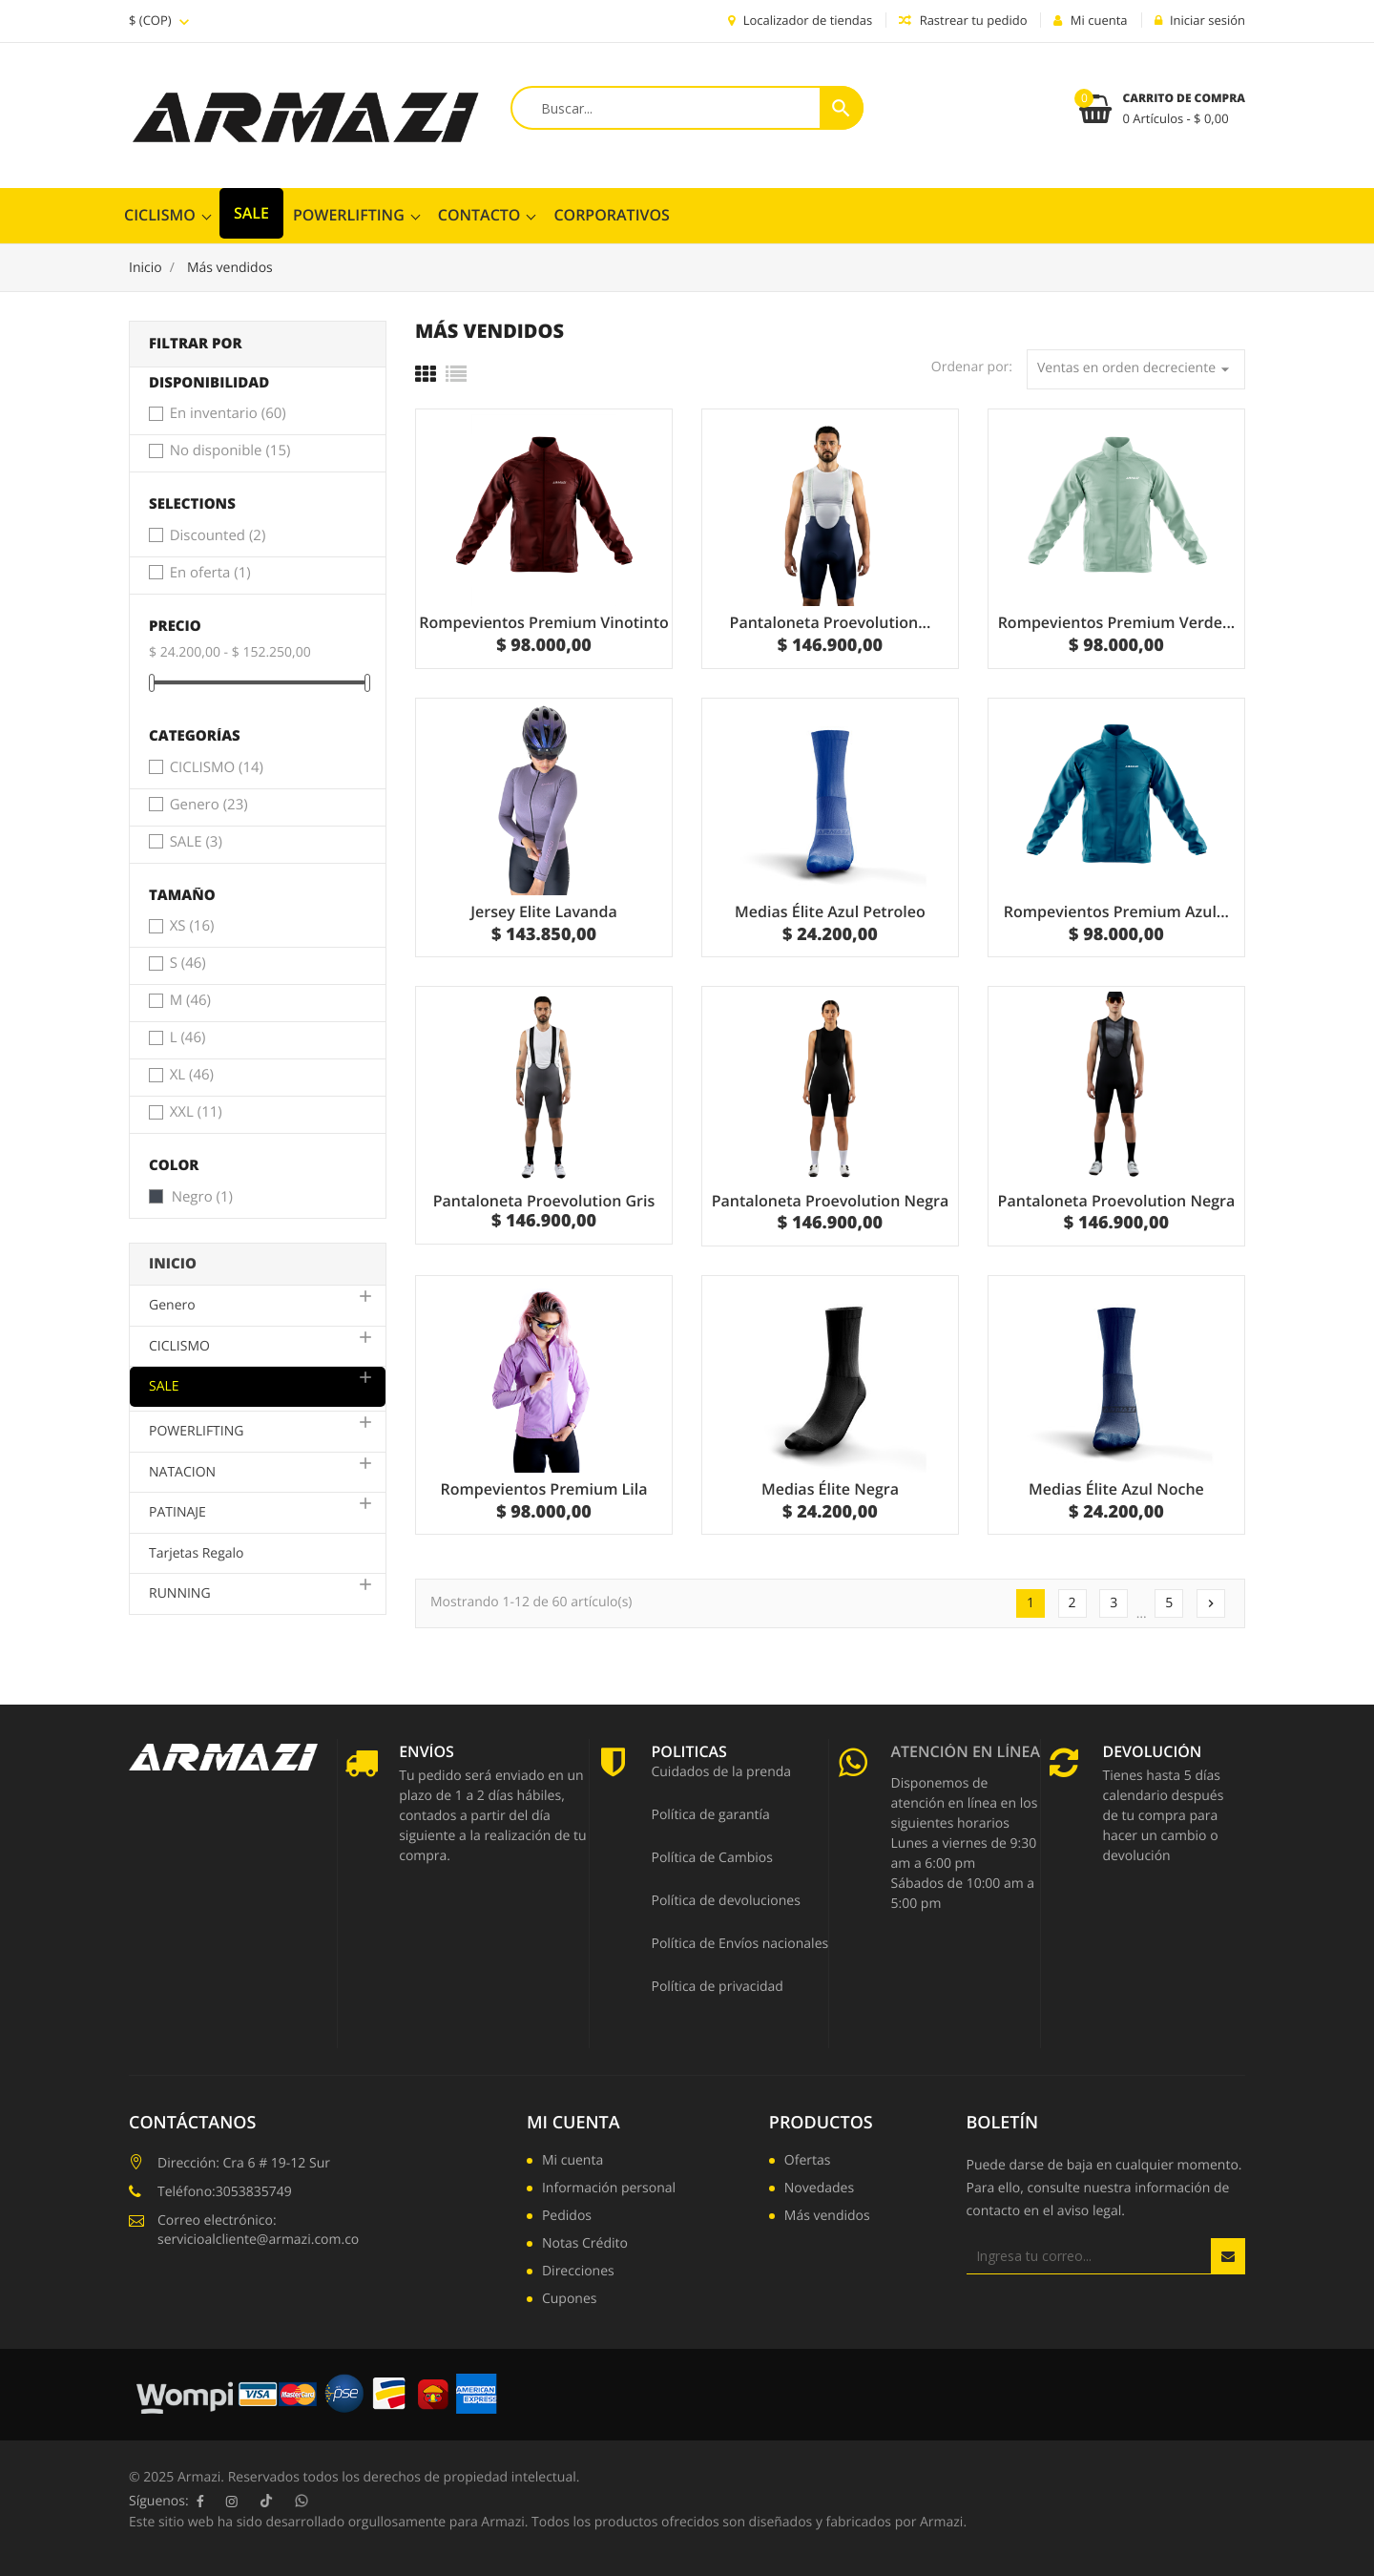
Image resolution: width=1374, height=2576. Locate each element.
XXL (196, 1112)
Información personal (609, 2189)
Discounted (218, 536)
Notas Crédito (585, 2244)
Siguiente (1210, 1603)
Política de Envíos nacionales (739, 1945)
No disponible (230, 451)
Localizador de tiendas (800, 20)
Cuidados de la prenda (721, 1773)
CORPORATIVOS (611, 214)
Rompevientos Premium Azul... (1116, 911)
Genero (209, 805)
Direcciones (578, 2272)
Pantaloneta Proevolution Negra (830, 1200)
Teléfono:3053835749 (224, 2192)
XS (192, 926)
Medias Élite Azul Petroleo (830, 911)
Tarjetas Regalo (196, 1553)
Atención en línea (966, 1753)
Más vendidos (827, 2217)
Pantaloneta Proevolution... (830, 622)
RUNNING (180, 1593)
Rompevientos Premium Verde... (1117, 622)
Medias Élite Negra (830, 1488)
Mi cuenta (573, 2122)
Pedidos (567, 2217)
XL (192, 1075)
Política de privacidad (716, 1988)
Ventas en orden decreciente (1136, 369)
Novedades (819, 2189)
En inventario (228, 414)
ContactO (479, 214)
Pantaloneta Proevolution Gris (544, 1200)
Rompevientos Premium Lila (543, 1488)
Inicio (173, 1263)
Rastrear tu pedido (963, 20)
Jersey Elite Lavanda (543, 911)
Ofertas (807, 2161)
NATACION (182, 1472)
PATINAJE (177, 1512)
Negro (202, 1197)
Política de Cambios (711, 1859)
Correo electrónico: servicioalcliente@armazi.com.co (258, 2230)
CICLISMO (160, 214)
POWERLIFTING (349, 214)
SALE (251, 212)
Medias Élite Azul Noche (1116, 1488)
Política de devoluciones (725, 1902)
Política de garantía (710, 1816)
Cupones (569, 2300)
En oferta (210, 573)
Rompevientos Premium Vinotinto (544, 622)
